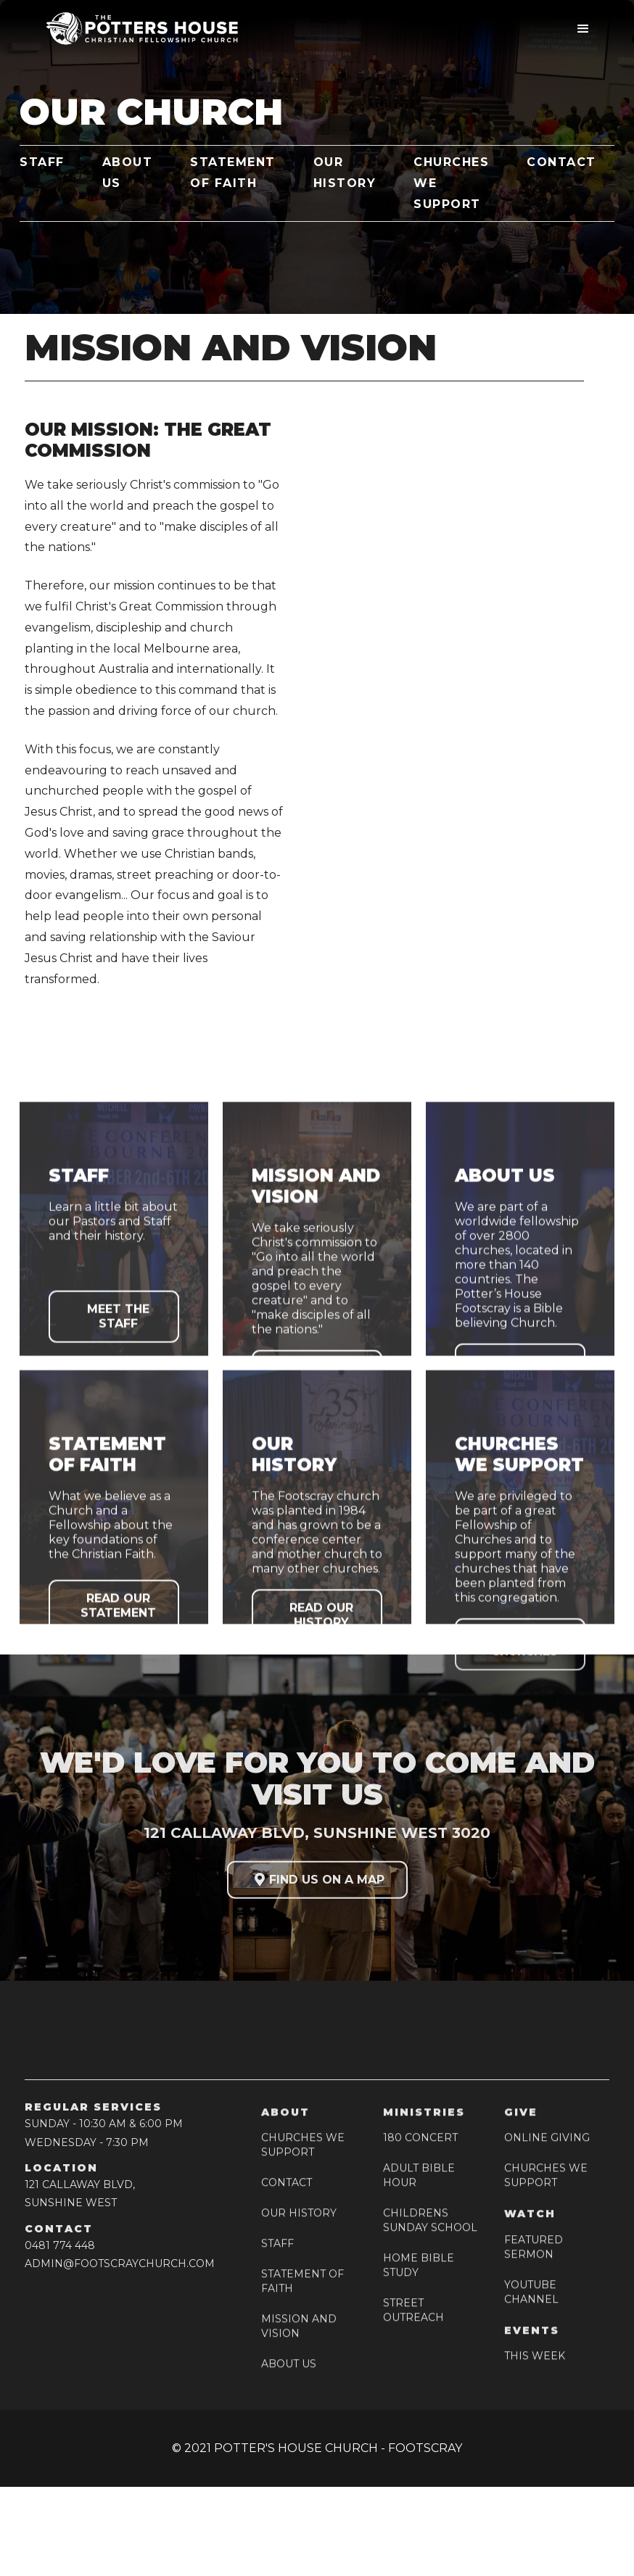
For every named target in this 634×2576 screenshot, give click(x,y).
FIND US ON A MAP (317, 1885)
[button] (583, 29)
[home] (136, 29)
